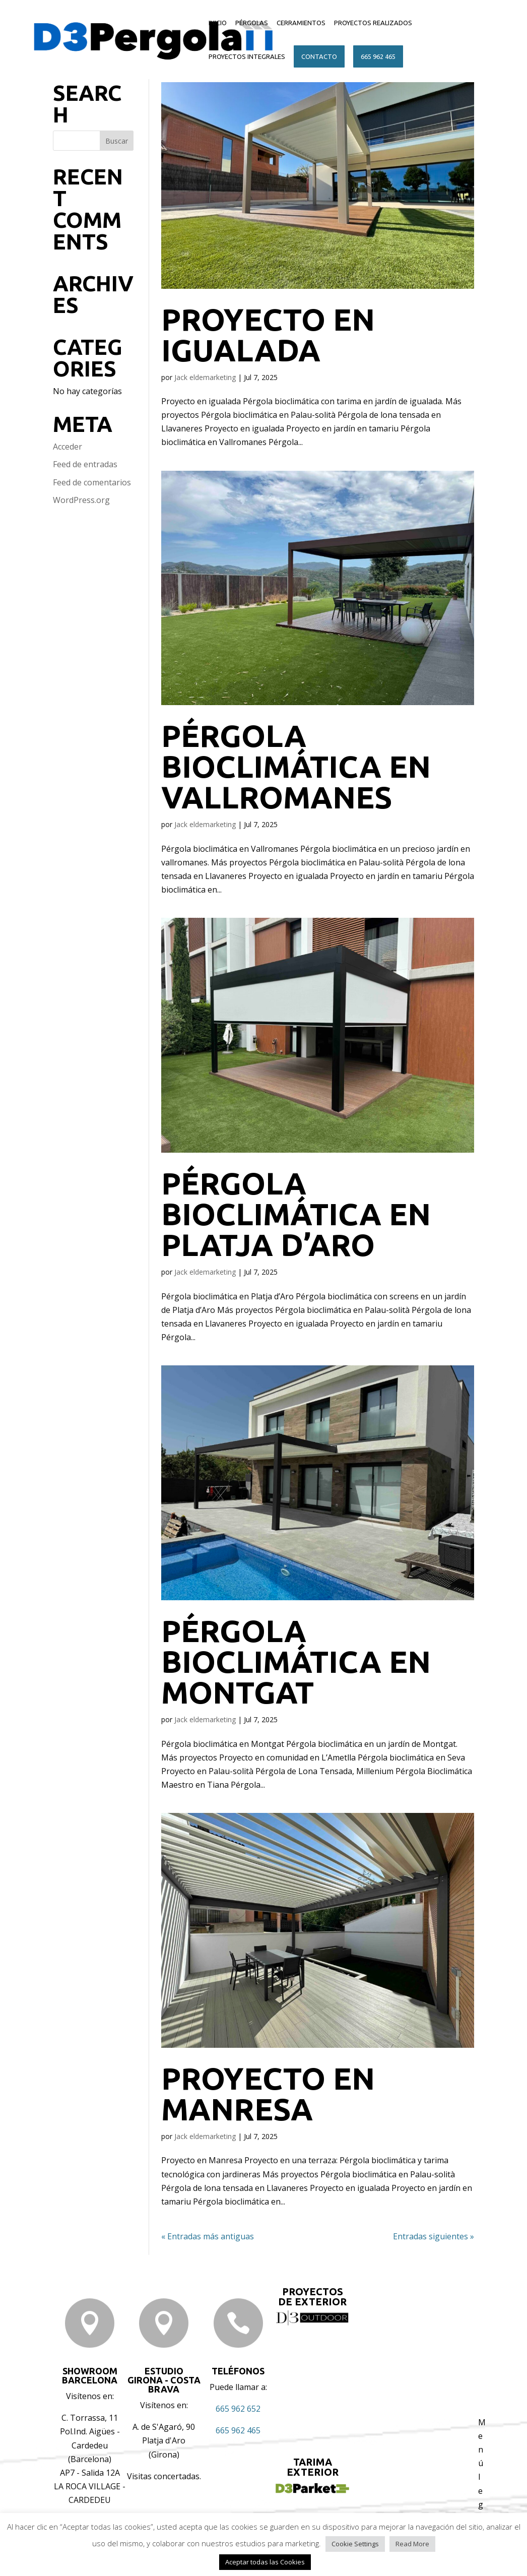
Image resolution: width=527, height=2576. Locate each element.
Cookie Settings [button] (355, 2543)
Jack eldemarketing (205, 377)
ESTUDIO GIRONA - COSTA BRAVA (164, 2380)
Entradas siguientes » (433, 2236)
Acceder (67, 446)
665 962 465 (378, 56)
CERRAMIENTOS (301, 22)
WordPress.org (81, 500)
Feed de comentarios (92, 482)
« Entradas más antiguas (207, 2236)
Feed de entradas (85, 464)
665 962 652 (238, 2408)
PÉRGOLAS (251, 22)
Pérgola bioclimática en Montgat (296, 1661)
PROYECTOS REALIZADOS (373, 22)
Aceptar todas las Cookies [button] (265, 2561)
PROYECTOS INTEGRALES (247, 56)
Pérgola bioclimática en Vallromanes (296, 766)
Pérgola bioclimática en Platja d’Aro (296, 1214)
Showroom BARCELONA (89, 2375)
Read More (412, 2543)
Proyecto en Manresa (268, 2093)
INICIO (218, 22)
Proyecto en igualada (268, 334)
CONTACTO (319, 56)
